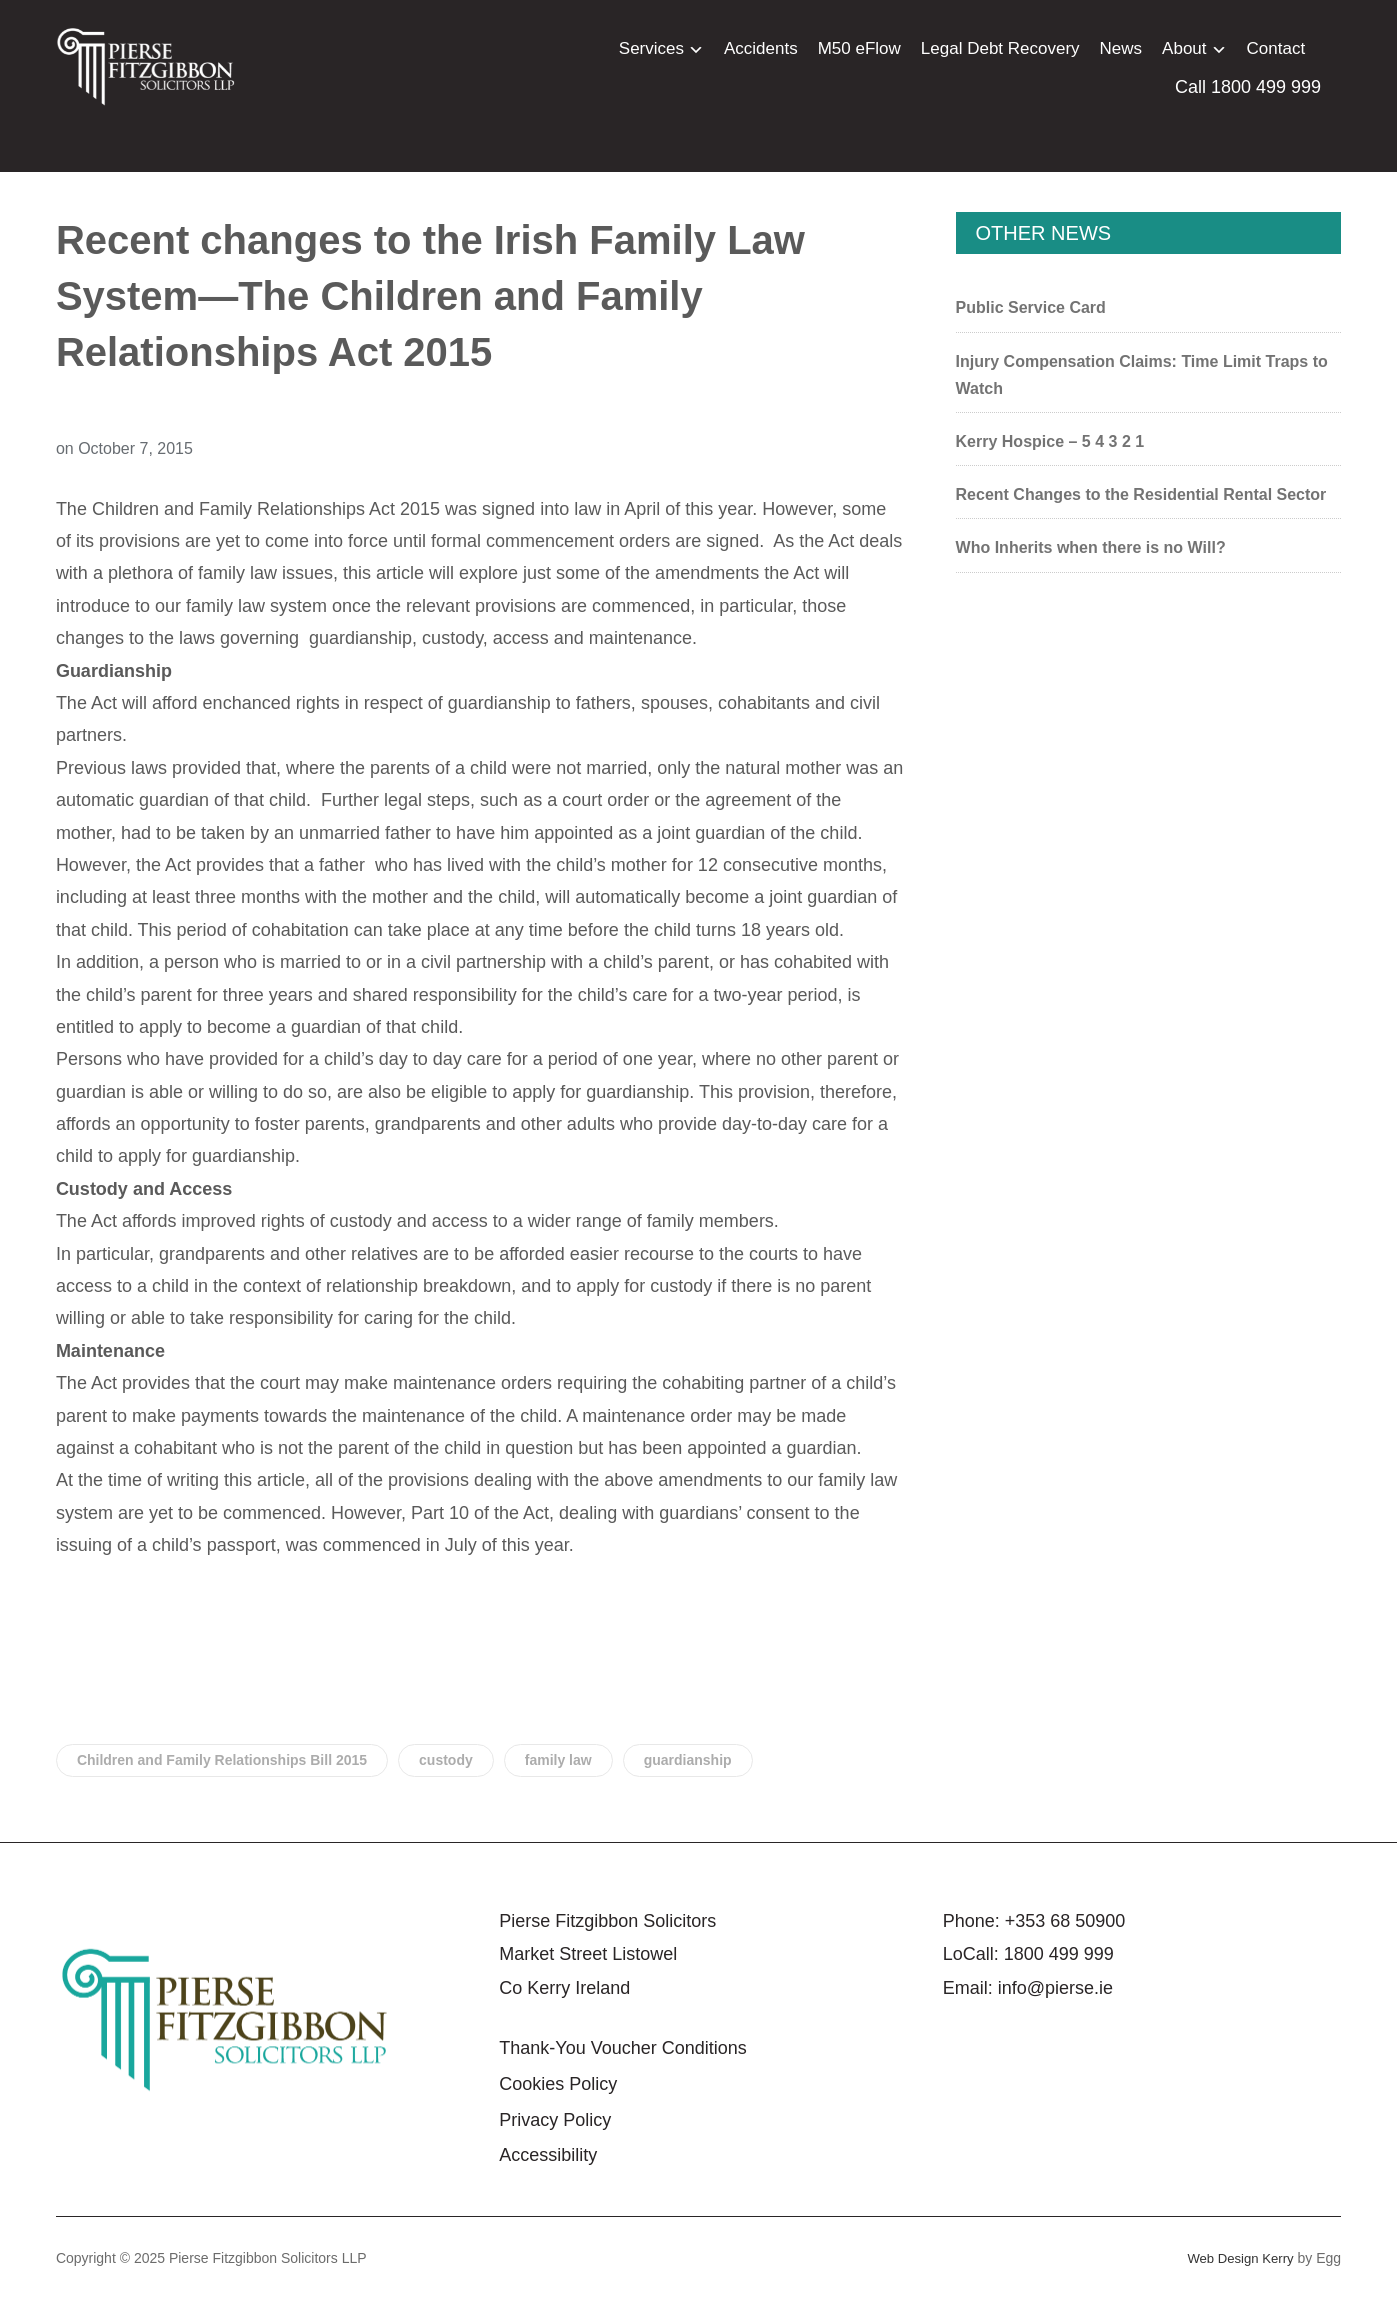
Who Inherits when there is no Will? (1091, 547)
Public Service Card (1031, 307)
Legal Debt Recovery (1000, 48)
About (1184, 48)
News (1121, 48)
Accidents (761, 48)
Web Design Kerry (1236, 2258)
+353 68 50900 (1065, 1921)
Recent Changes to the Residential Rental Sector (1141, 494)
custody (446, 1760)
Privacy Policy (555, 2120)
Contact (1276, 48)
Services (651, 48)
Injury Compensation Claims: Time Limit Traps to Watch (1142, 375)
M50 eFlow (859, 48)
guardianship (688, 1760)
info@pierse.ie (1055, 1988)
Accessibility (548, 2155)
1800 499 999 (1059, 1954)
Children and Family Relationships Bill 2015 (222, 1760)
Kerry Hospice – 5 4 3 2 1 (1050, 441)
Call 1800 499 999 (1248, 87)
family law (558, 1760)
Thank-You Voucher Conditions (623, 2048)
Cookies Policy (558, 2084)
